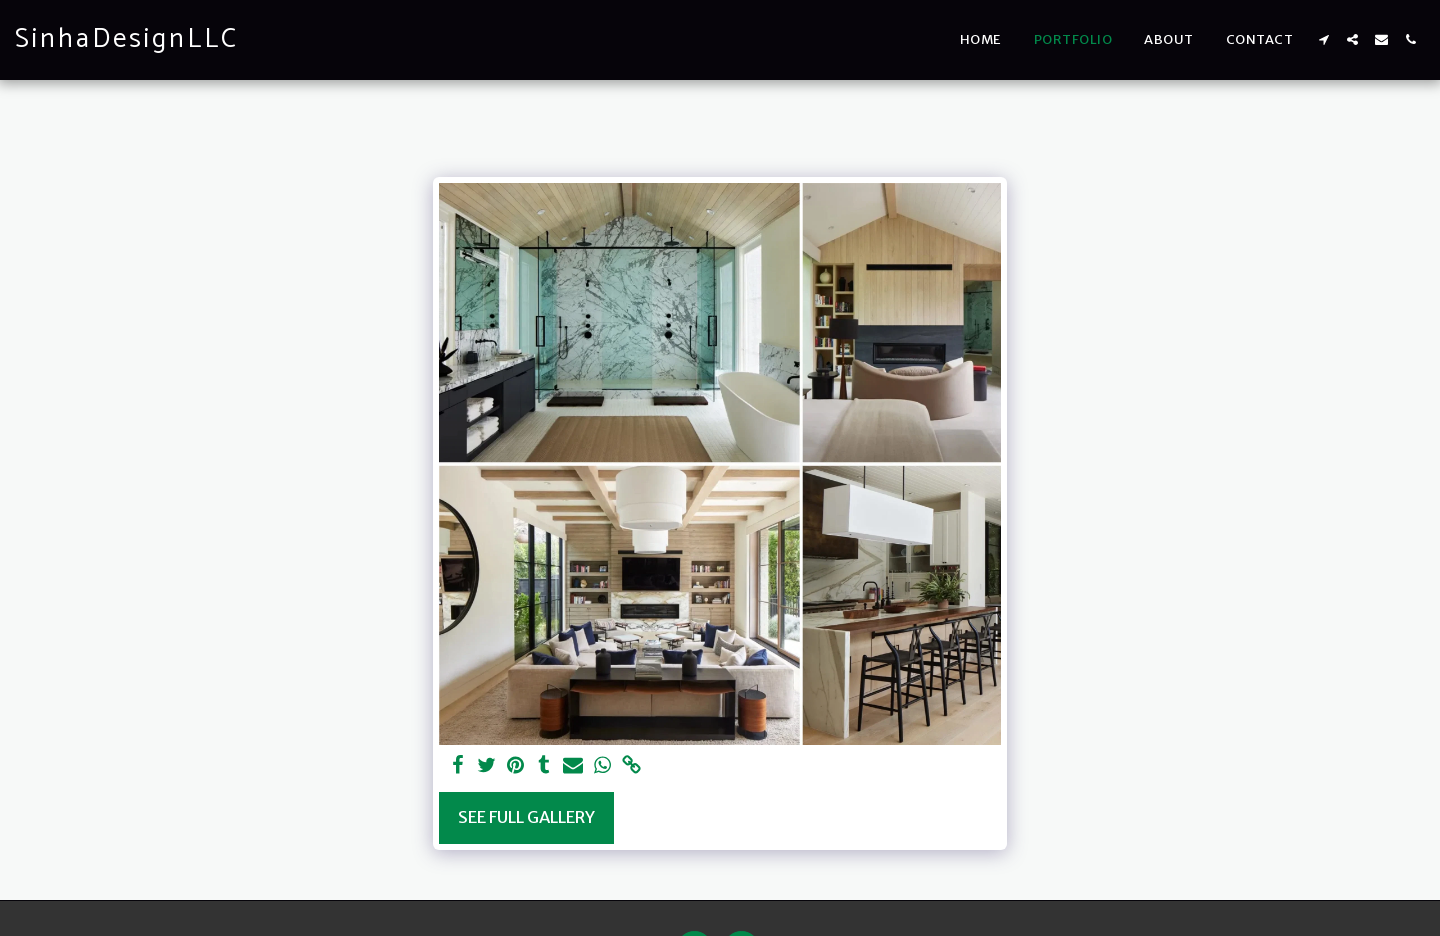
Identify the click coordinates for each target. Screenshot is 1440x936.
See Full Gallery (526, 817)
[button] (1323, 39)
